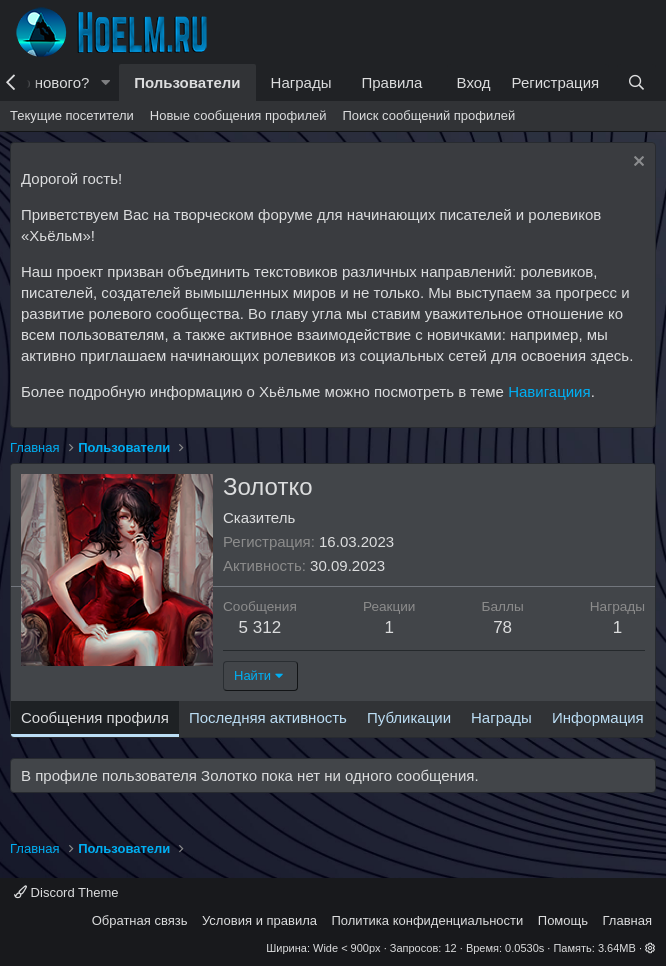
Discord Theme (66, 892)
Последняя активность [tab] (268, 717)
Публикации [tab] (409, 717)
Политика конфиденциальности (428, 920)
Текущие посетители (72, 115)
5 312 (260, 627)
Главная (627, 920)
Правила (391, 82)
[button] (105, 82)
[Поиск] (636, 82)
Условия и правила (259, 920)
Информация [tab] (598, 717)
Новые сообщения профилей (238, 115)
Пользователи (187, 82)
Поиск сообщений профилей (428, 115)
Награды (301, 82)
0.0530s (524, 948)
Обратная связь (140, 920)
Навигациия (549, 391)
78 (502, 627)
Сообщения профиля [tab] (95, 717)
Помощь (563, 920)
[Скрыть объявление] (636, 163)
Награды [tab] (501, 717)
